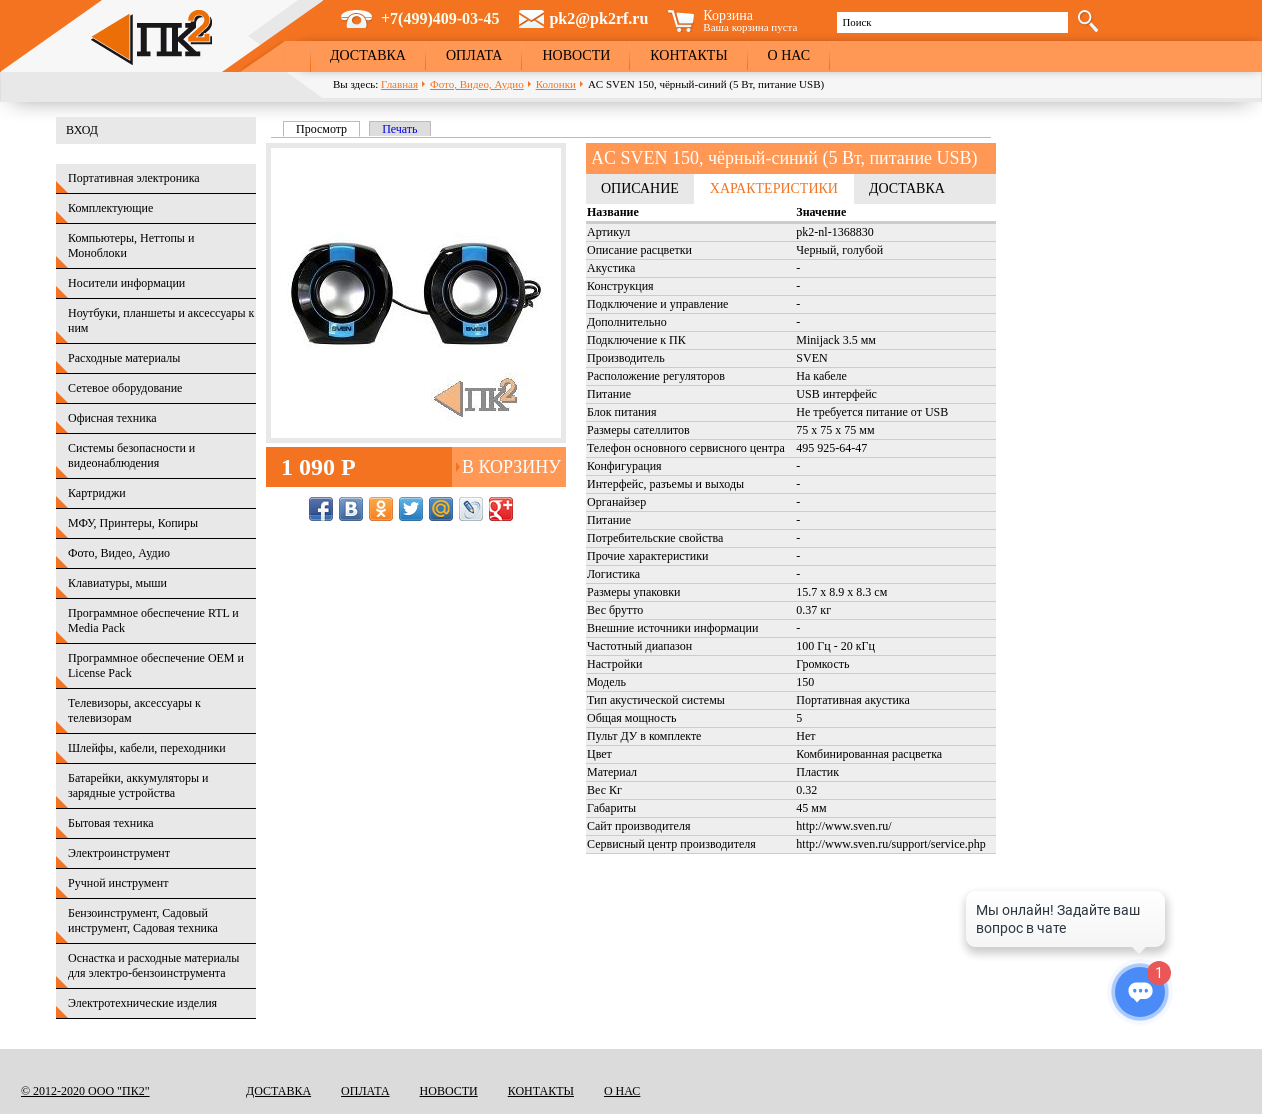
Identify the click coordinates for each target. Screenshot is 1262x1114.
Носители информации (126, 283)
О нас (789, 55)
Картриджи (97, 493)
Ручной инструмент (118, 883)
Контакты (688, 55)
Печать (399, 129)
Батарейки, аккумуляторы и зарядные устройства (138, 785)
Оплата (474, 55)
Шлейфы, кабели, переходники (147, 748)
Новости (576, 55)
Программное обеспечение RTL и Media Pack (153, 620)
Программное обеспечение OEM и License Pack (156, 665)
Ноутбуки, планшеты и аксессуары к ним (161, 320)
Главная (399, 84)
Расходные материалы (124, 358)
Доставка (368, 55)
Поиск (856, 22)
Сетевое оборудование (125, 388)
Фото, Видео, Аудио (477, 84)
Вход (82, 130)
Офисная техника (112, 418)
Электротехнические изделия (142, 1003)
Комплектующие (110, 208)
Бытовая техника (111, 823)
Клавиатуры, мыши (117, 583)
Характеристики (774, 188)
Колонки (556, 84)
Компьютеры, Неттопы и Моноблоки (131, 245)
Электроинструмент (119, 853)
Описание (640, 188)
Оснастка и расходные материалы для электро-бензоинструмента (153, 965)
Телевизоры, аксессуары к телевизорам (134, 710)
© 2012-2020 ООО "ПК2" (85, 1091)
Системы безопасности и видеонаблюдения (131, 455)
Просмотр (328, 129)
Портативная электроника (134, 178)
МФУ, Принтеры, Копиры (133, 523)
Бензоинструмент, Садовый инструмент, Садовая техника (143, 920)
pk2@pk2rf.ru (598, 18)
